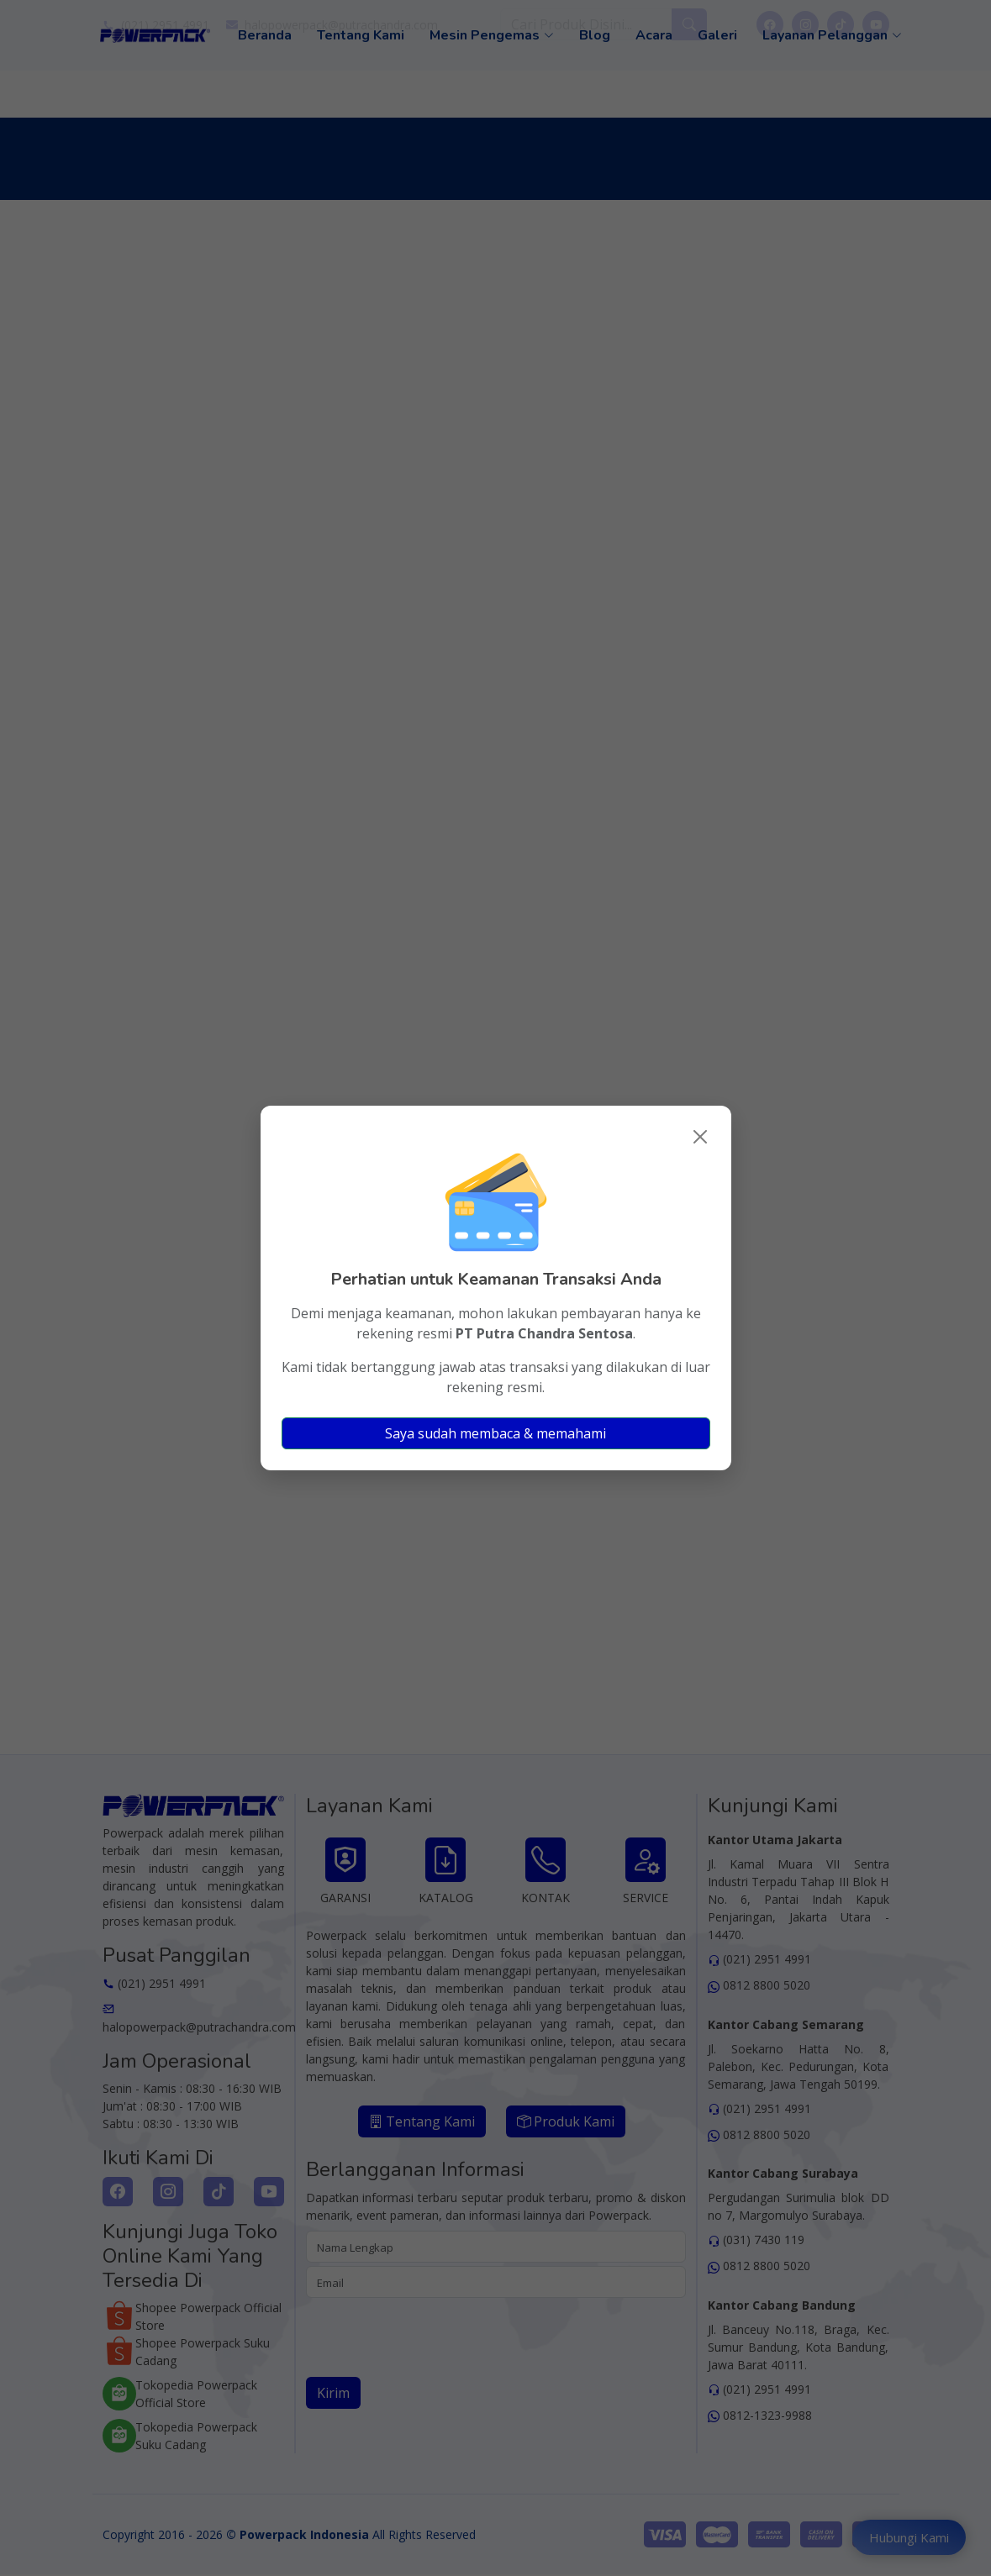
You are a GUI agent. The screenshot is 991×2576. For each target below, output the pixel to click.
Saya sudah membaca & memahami (495, 1433)
